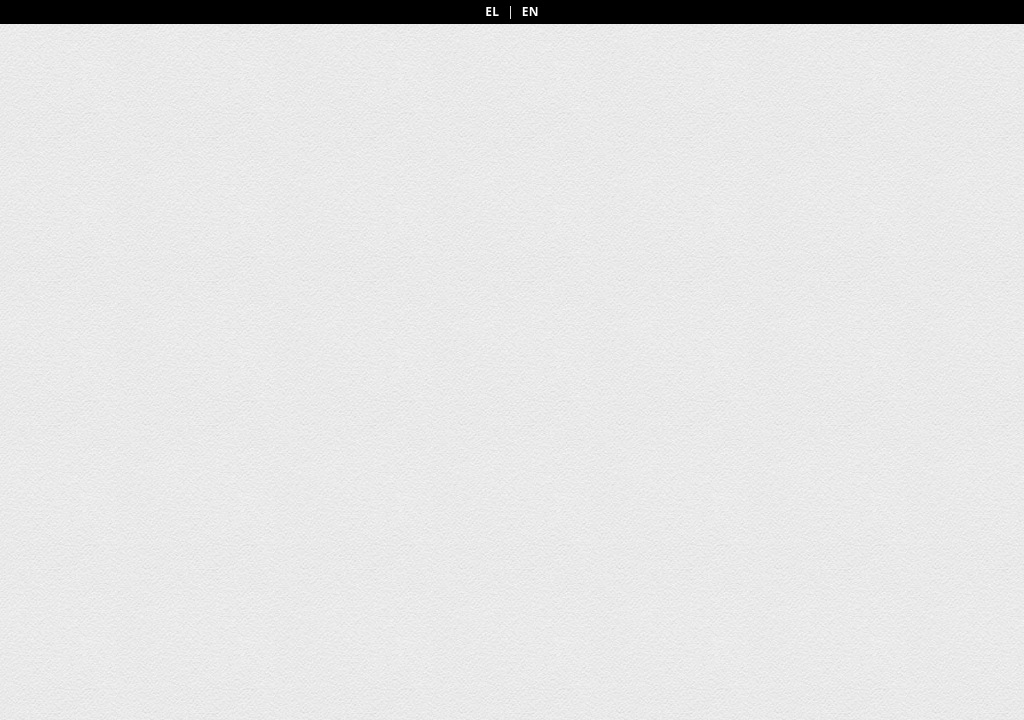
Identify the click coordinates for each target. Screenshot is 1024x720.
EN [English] (530, 12)
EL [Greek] (492, 12)
